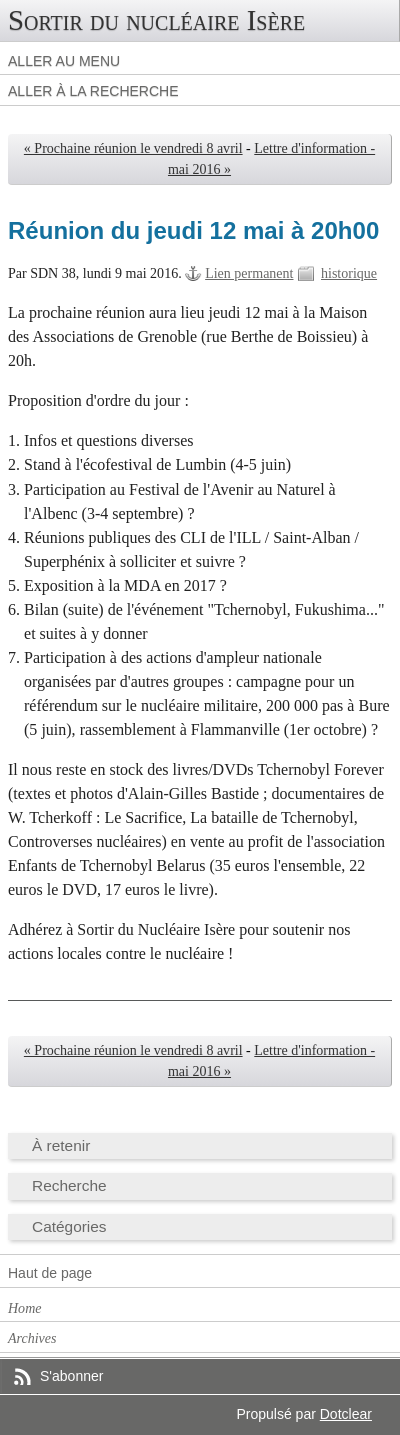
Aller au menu (64, 61)
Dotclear (346, 1414)
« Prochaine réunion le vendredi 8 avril (133, 148)
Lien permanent (249, 273)
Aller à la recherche (93, 91)
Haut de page (50, 1273)
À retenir (61, 1145)
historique (349, 273)
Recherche (69, 1185)
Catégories (69, 1226)
